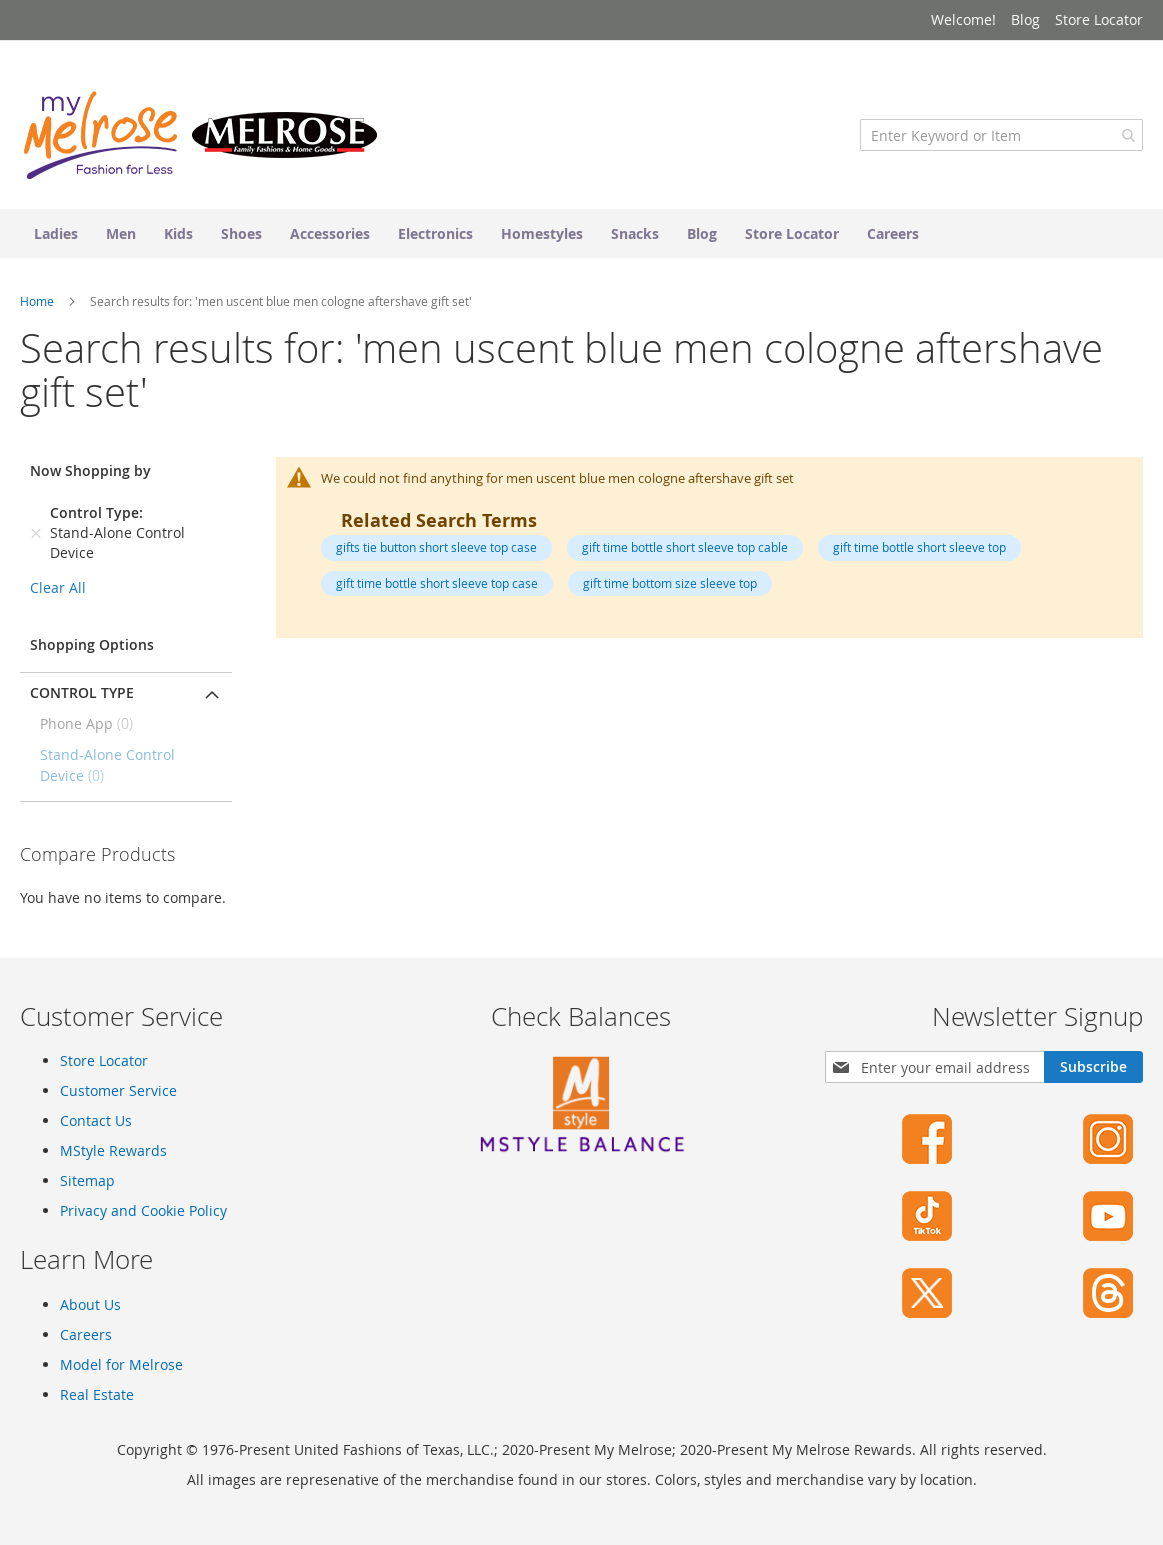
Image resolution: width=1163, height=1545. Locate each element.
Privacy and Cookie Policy (143, 1210)
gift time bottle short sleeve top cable (685, 547)
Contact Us (96, 1120)
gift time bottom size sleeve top (670, 583)
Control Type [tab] (82, 692)
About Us (90, 1304)
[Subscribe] (1093, 1067)
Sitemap (87, 1180)
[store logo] (200, 135)
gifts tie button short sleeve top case (436, 547)
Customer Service (118, 1090)
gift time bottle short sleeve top (919, 547)
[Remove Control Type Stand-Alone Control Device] (36, 533)
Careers (86, 1334)
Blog (1025, 19)
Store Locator (1099, 19)
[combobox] (1001, 135)
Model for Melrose (121, 1364)
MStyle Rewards (113, 1150)
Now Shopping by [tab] (90, 470)
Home (38, 301)
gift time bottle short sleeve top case (437, 583)
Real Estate (97, 1394)
